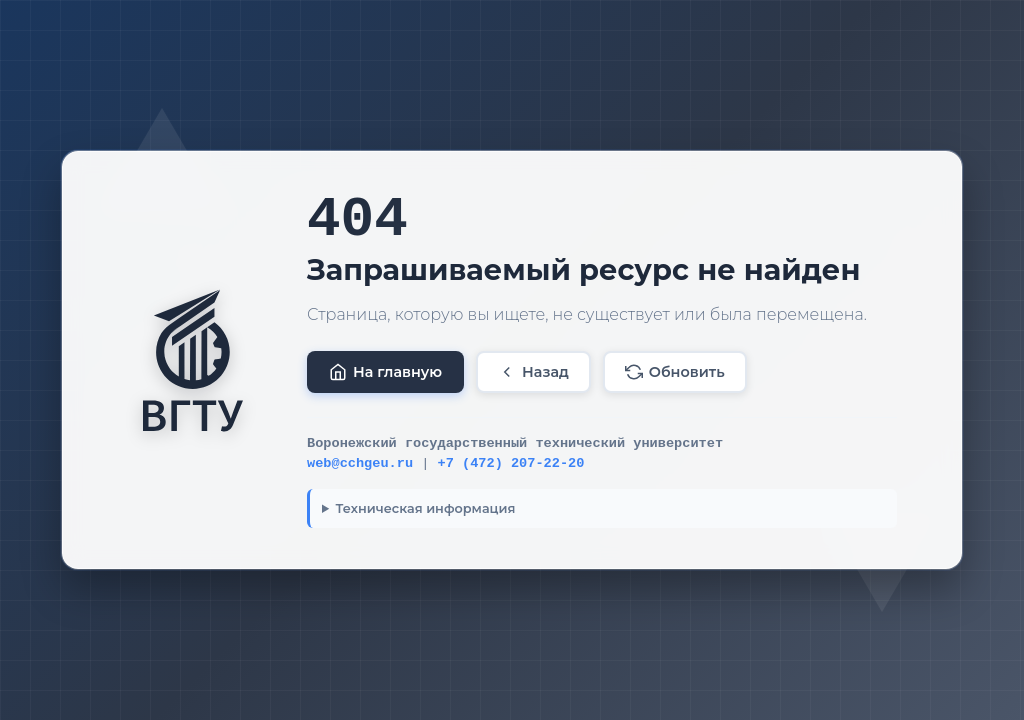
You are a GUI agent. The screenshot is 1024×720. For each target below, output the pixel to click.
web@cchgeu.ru (360, 463)
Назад (533, 372)
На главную (385, 372)
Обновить (675, 372)
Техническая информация (426, 508)
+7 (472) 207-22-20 (511, 463)
